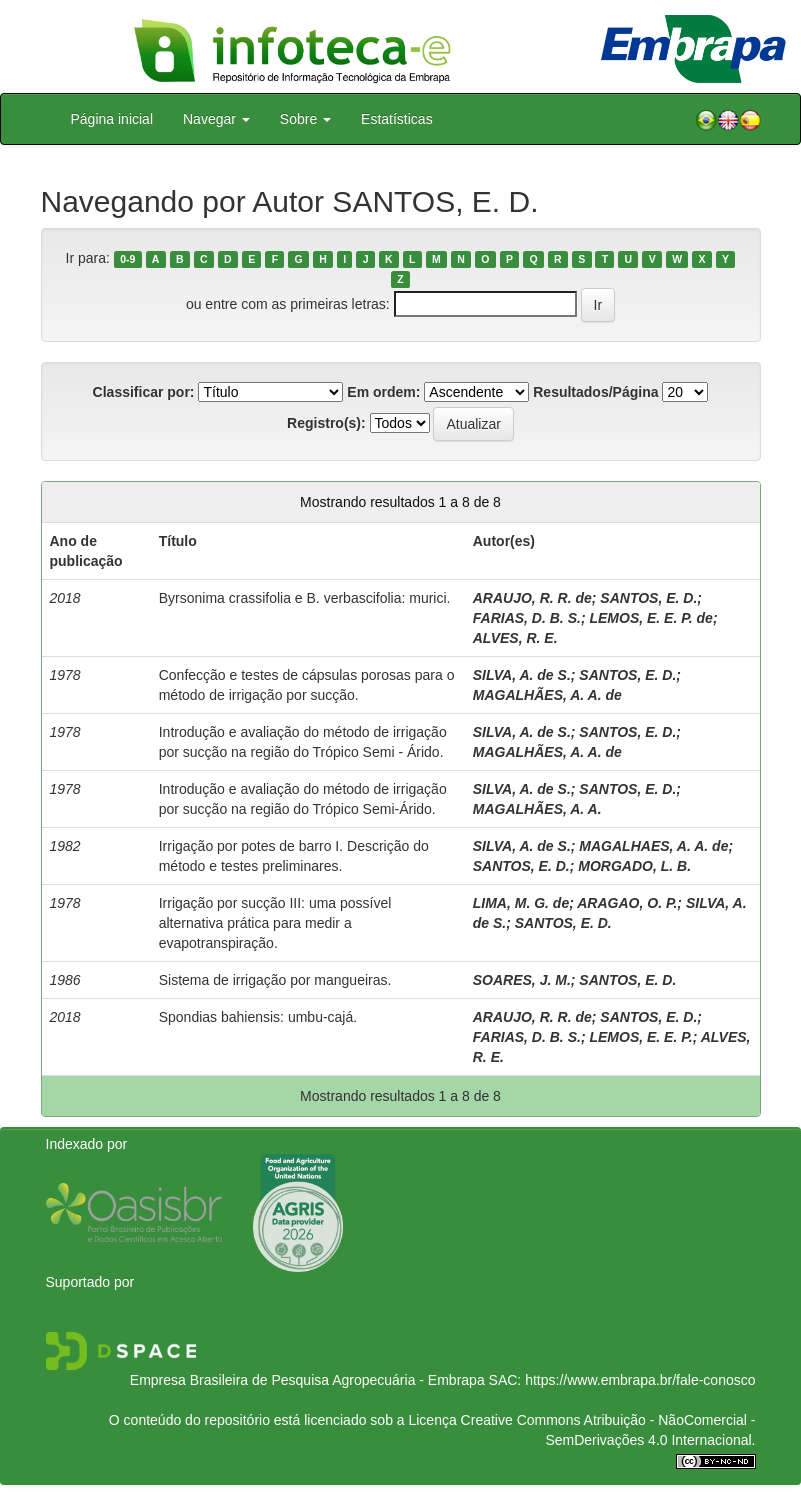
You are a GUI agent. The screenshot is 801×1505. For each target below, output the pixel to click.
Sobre (305, 119)
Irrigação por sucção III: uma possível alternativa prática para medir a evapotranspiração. (275, 923)
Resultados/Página (595, 392)
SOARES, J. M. (522, 980)
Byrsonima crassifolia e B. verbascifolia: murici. (305, 598)
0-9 (127, 259)
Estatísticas (397, 119)
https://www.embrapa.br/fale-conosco (640, 1380)
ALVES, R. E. (515, 638)
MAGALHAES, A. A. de (653, 846)
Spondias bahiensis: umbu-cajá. (258, 1017)
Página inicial (112, 119)
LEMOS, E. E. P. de (650, 618)
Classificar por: (144, 392)
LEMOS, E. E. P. (640, 1037)
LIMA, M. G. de (521, 903)
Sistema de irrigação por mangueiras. (275, 980)
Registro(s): (326, 423)
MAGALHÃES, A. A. (537, 809)
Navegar (216, 119)
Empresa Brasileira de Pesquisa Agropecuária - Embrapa (307, 1380)
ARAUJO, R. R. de (532, 598)
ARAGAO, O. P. (627, 903)
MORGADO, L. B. (634, 866)
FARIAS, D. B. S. (527, 618)
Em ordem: (383, 392)
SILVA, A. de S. (522, 675)
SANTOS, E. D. (648, 598)
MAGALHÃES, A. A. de (547, 695)
